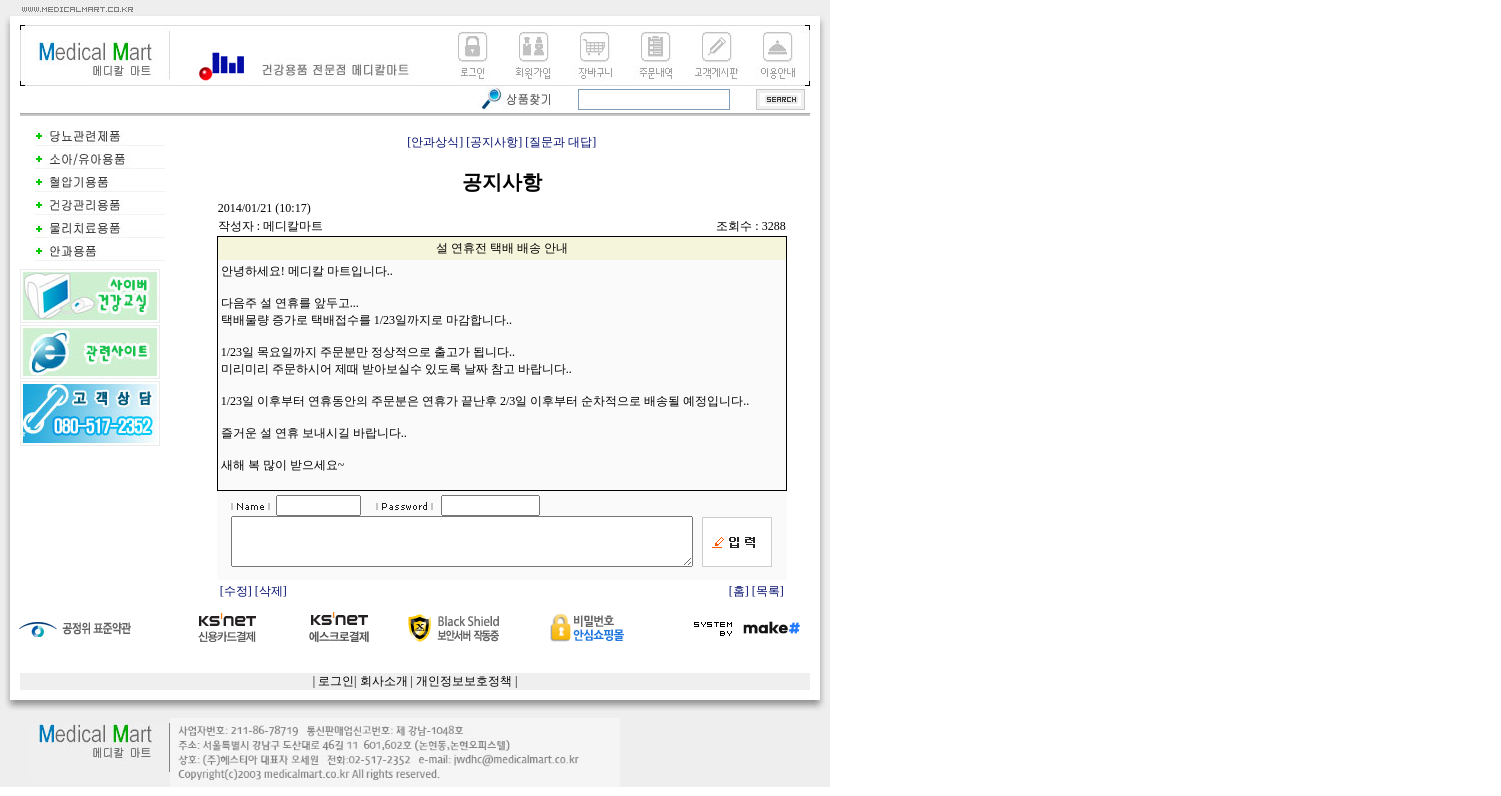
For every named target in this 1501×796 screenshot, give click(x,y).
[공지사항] (494, 142)
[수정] (237, 600)
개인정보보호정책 (464, 690)
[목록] (768, 600)
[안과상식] (435, 142)
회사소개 (384, 690)
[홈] (739, 600)
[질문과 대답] (560, 142)
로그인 (336, 690)
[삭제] (271, 600)
